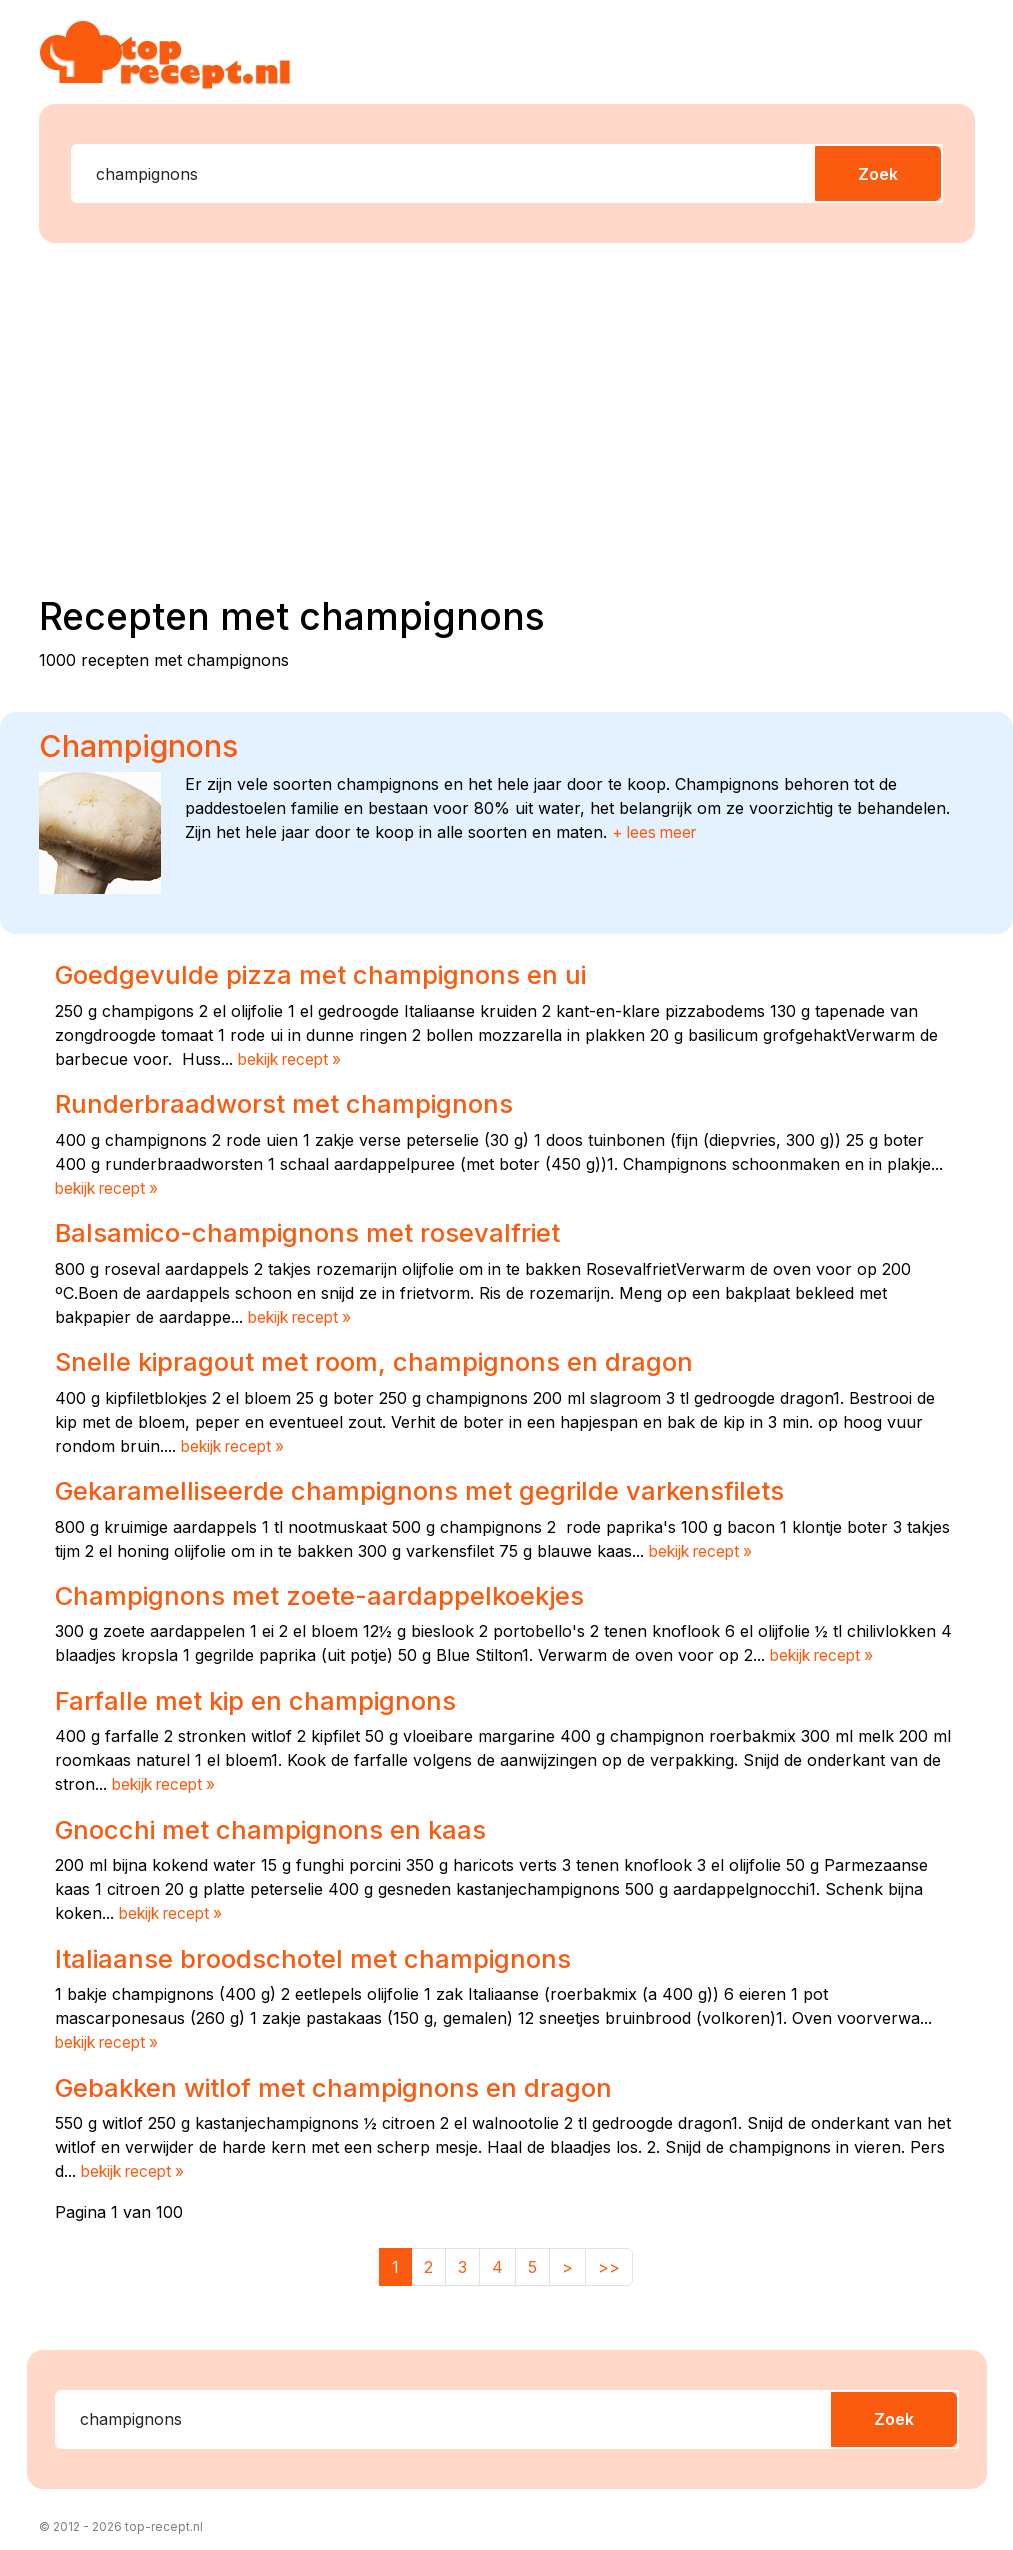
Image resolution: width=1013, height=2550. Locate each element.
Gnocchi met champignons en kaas (278, 1824)
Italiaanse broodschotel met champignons (321, 1952)
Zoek (878, 174)
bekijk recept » (293, 1058)
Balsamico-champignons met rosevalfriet (318, 1231)
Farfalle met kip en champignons (262, 1696)
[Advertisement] (519, 415)
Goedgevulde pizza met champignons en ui (329, 974)
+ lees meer (657, 832)
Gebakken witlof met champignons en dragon (344, 2080)
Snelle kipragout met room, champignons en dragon (384, 1359)
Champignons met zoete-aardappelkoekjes (328, 1591)
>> (609, 2260)
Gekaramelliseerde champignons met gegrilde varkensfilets (434, 1487)
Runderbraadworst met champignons (291, 1102)
